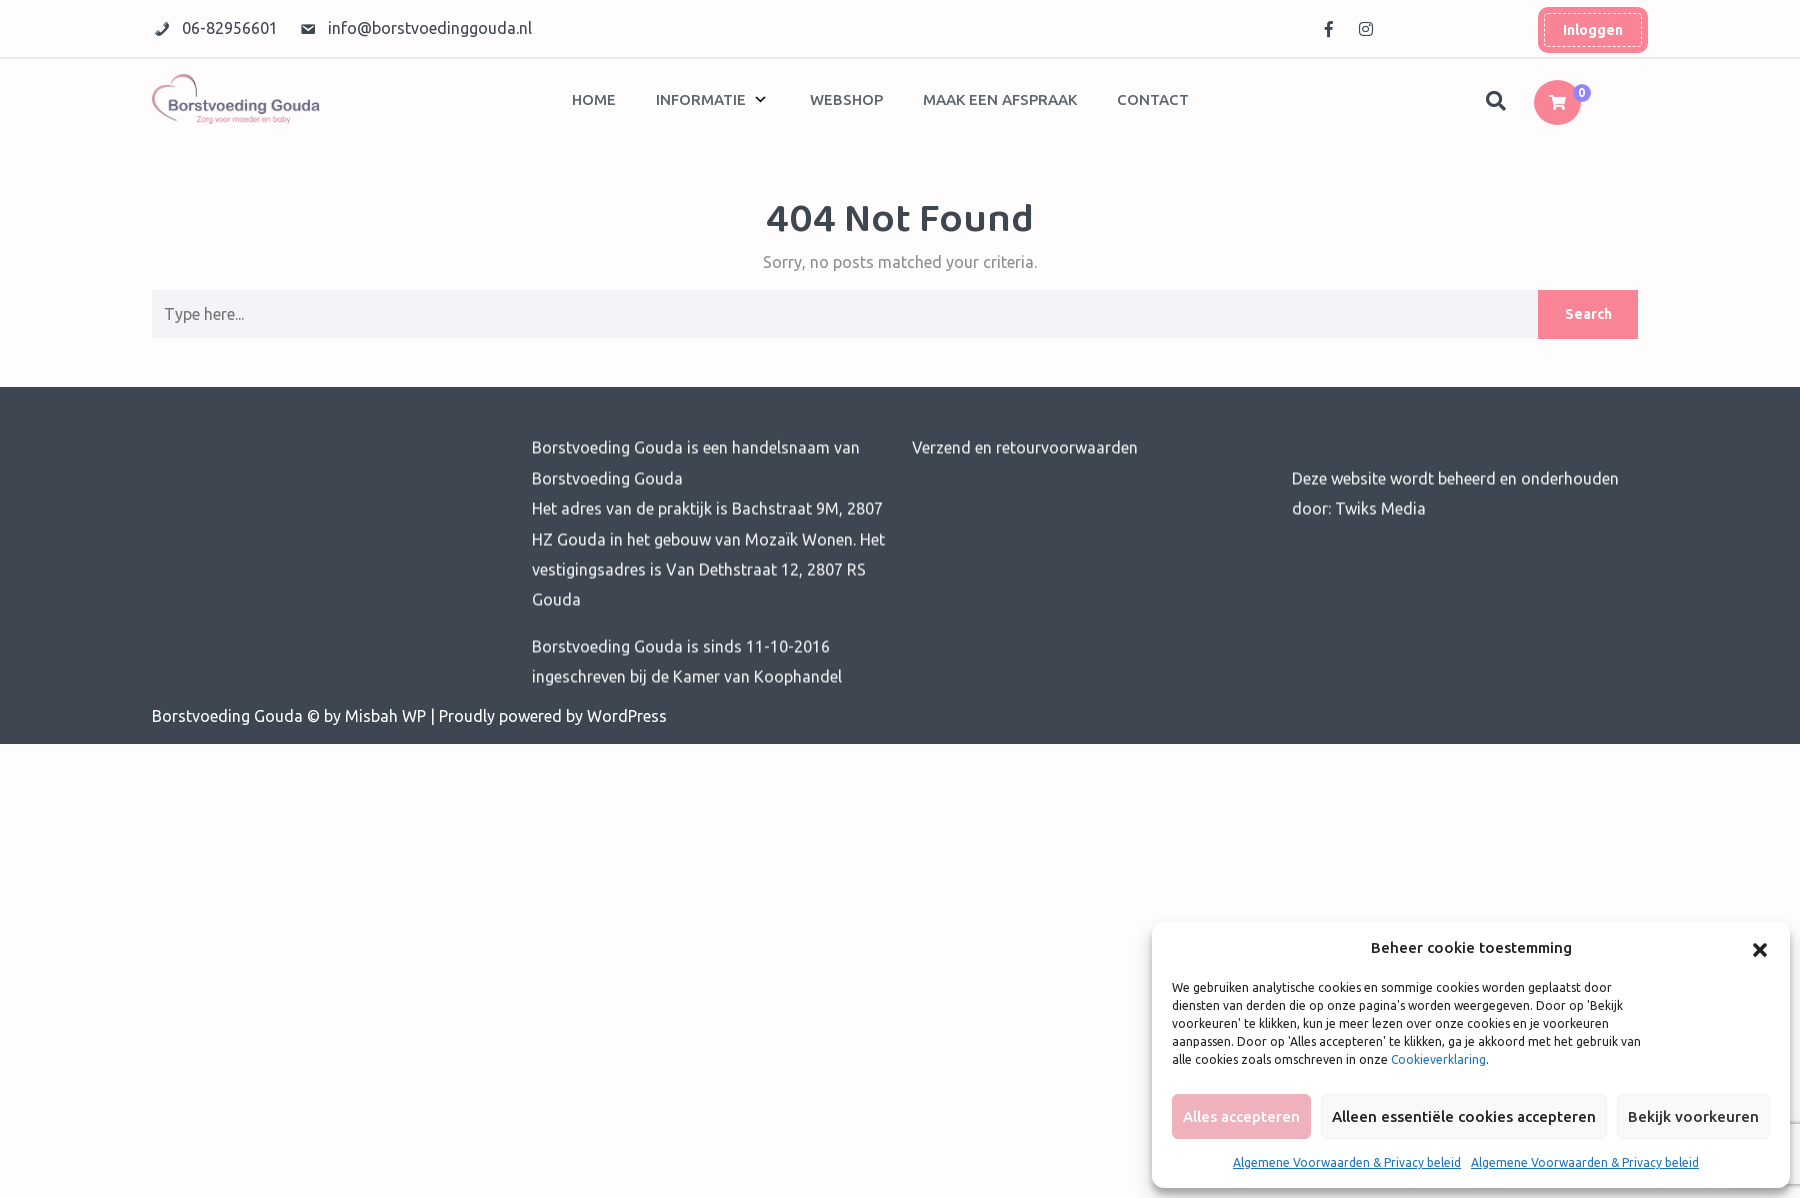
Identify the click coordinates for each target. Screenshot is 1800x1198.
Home (594, 99)
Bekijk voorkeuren (1693, 1116)
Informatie (701, 99)
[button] (1760, 948)
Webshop (846, 99)
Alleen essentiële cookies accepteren (1464, 1116)
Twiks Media (1378, 530)
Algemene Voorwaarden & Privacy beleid (1347, 1162)
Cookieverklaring (1438, 1059)
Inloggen (1593, 29)
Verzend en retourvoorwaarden (1025, 469)
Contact (1153, 99)
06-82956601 (232, 28)
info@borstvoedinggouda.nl (430, 28)
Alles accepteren (1241, 1116)
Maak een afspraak (1000, 99)
